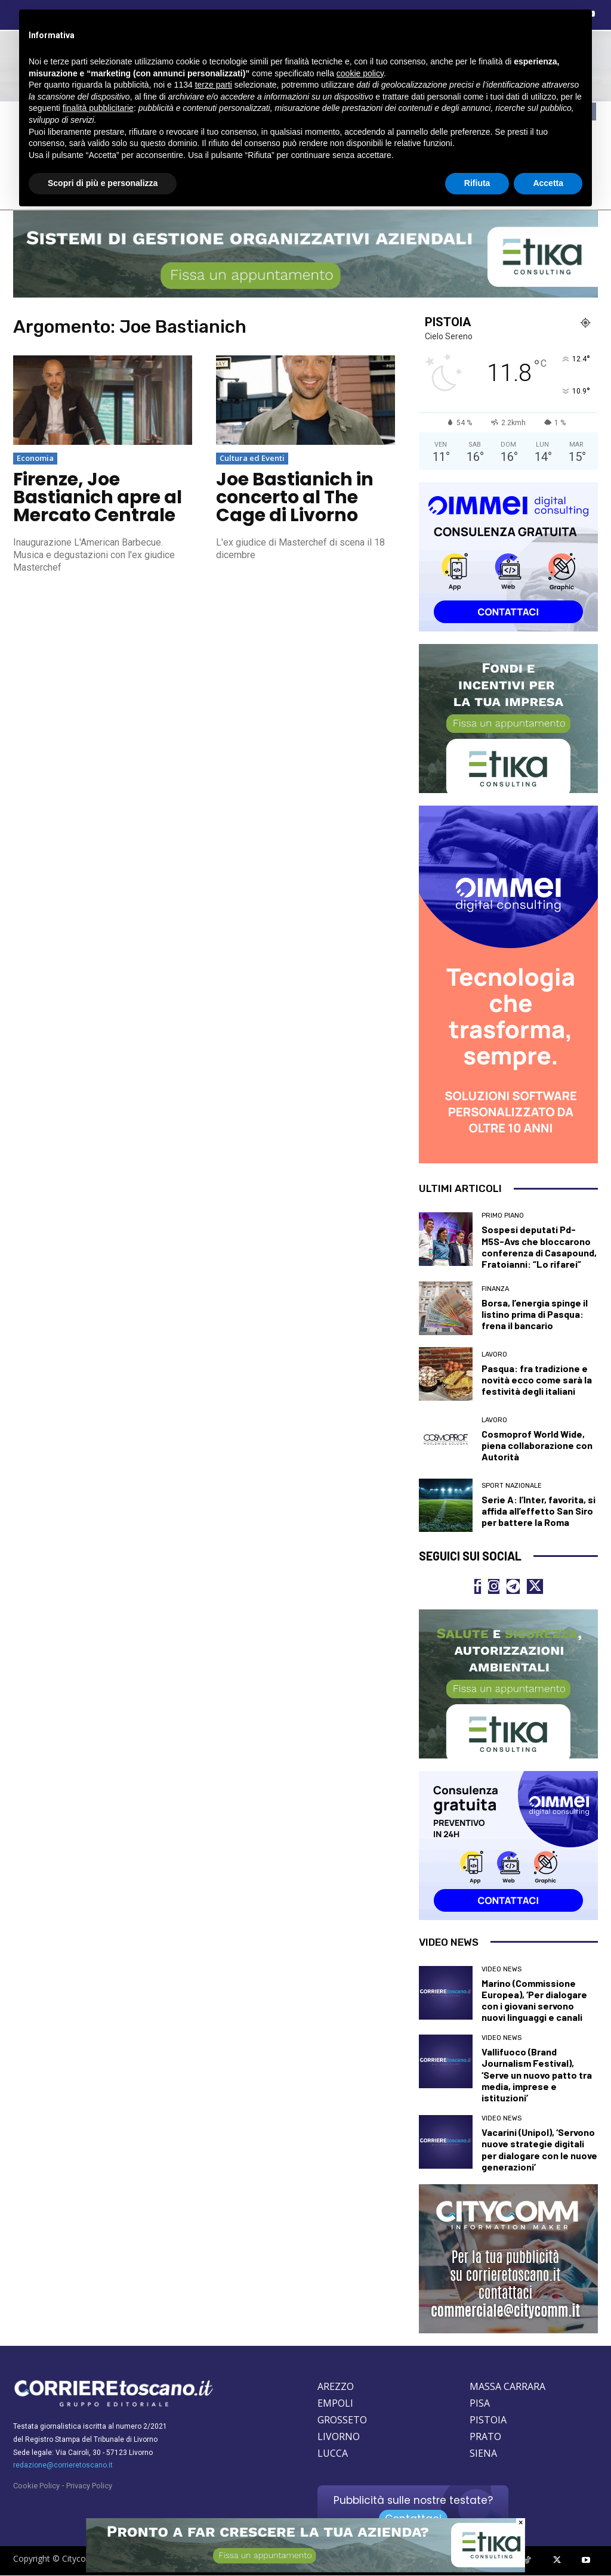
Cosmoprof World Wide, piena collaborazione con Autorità (537, 1445)
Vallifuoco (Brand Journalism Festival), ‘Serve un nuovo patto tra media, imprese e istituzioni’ (537, 2075)
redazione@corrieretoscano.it (63, 2466)
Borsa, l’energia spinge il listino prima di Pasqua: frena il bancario (535, 1314)
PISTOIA (488, 2420)
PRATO (485, 2437)
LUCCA (332, 2453)
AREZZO (335, 2387)
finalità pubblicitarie (98, 108)
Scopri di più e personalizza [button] (103, 183)
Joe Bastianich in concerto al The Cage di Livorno (295, 497)
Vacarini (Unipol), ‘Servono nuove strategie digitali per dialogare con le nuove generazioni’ (539, 2150)
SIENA (483, 2453)
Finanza (495, 1289)
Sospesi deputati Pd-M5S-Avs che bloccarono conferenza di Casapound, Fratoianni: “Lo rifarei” (539, 1247)
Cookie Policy (36, 2486)
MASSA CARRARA (507, 2387)
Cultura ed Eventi (252, 458)
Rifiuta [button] (477, 183)
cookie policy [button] (360, 73)
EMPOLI (335, 2403)
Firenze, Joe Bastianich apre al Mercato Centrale (97, 497)
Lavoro (494, 1354)
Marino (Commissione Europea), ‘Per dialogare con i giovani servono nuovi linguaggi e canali (534, 2000)
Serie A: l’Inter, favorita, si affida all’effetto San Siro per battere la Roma (538, 1511)
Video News (501, 1969)
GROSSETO (342, 2420)
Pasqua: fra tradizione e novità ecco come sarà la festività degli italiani (537, 1380)
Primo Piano (503, 1215)
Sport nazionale (512, 1485)
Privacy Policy (89, 2486)
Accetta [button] (548, 183)
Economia (35, 458)
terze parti (213, 84)
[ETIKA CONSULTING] (305, 2569)
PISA (480, 2403)
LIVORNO (338, 2437)
